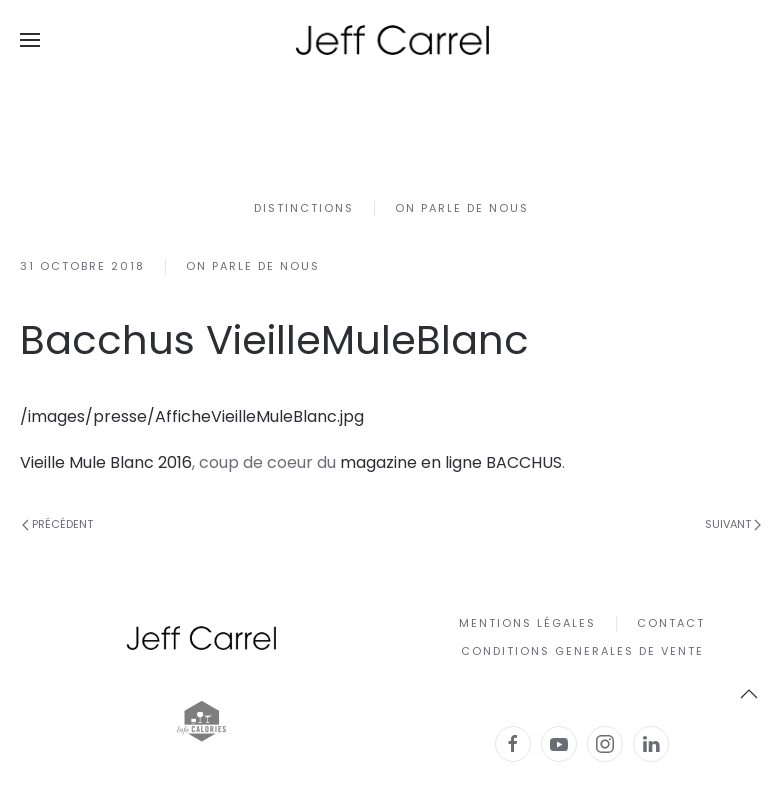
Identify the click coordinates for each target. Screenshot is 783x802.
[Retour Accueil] (392, 40)
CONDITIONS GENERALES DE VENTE (582, 651)
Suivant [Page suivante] (733, 524)
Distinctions (304, 208)
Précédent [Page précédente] (57, 524)
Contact (671, 623)
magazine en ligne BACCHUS (451, 462)
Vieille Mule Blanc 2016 (106, 462)
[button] (30, 40)
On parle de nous (462, 208)
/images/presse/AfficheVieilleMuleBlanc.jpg (192, 416)
